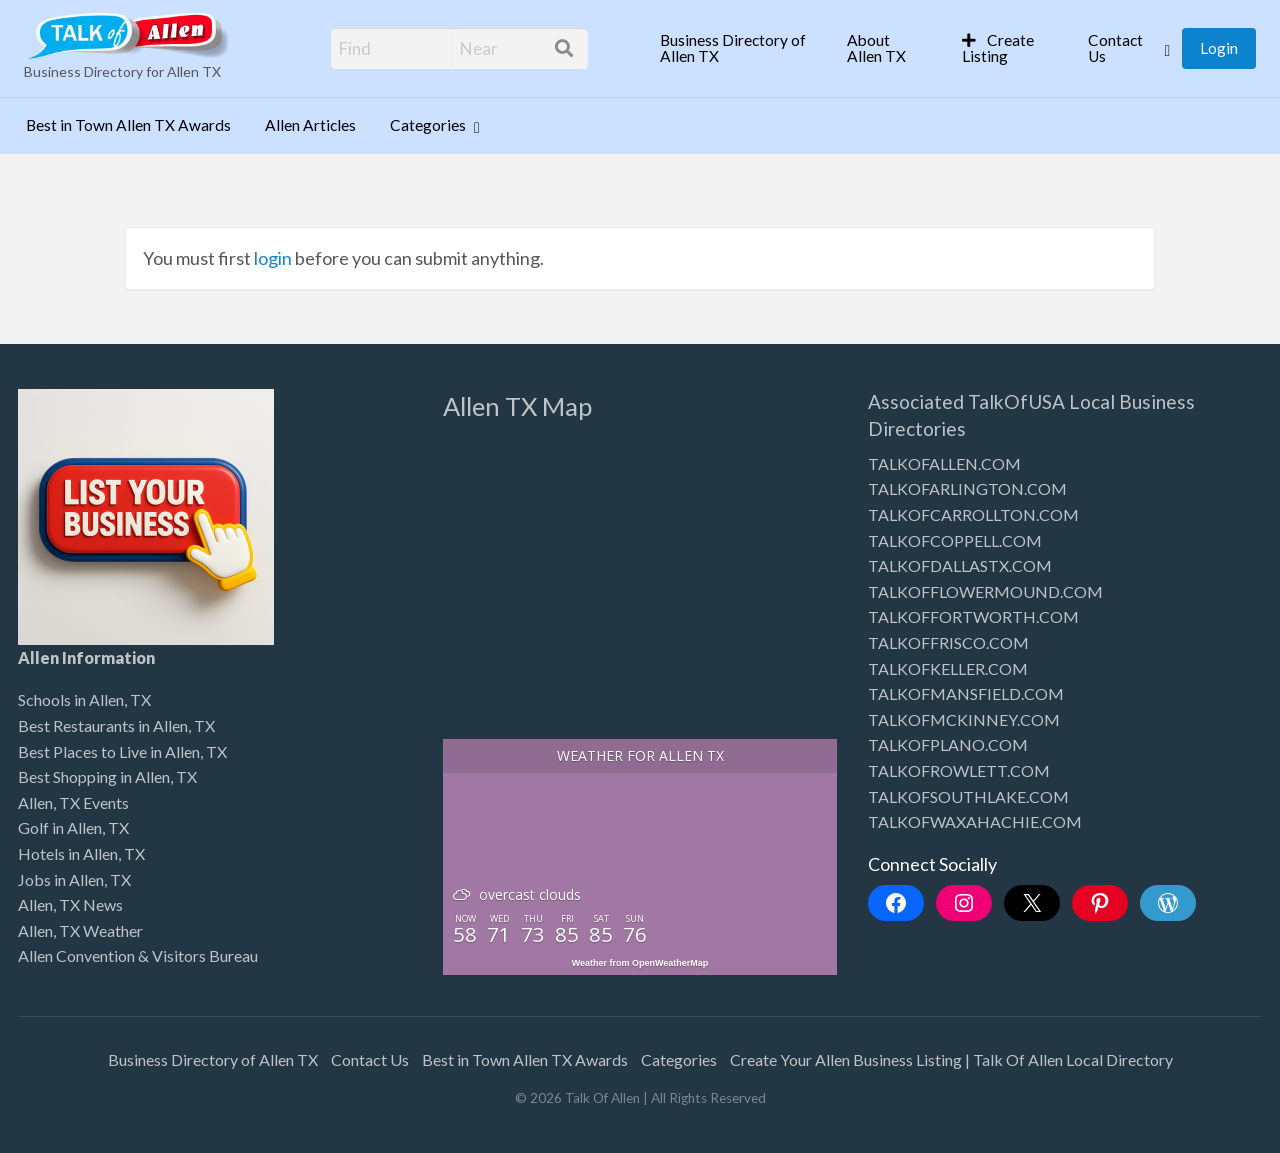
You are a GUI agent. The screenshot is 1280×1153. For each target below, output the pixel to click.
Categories (428, 125)
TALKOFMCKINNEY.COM (964, 719)
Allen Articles (310, 125)
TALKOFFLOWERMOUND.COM (985, 591)
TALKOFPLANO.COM (948, 744)
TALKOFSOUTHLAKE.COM (968, 796)
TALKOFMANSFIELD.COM (966, 693)
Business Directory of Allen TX (733, 48)
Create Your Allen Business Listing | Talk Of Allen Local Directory (951, 1059)
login (273, 258)
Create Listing (998, 48)
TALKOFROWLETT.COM (959, 770)
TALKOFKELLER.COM (948, 668)
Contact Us (1115, 48)
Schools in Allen (71, 699)
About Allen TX (876, 48)
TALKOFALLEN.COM (944, 463)
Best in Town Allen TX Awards (128, 125)
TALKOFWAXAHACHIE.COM (975, 821)
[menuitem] (736, 48)
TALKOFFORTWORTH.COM (973, 616)
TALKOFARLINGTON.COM (967, 488)
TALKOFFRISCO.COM (948, 642)
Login (1219, 48)
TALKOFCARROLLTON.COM (973, 514)
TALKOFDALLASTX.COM (960, 565)
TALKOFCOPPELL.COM (955, 540)
